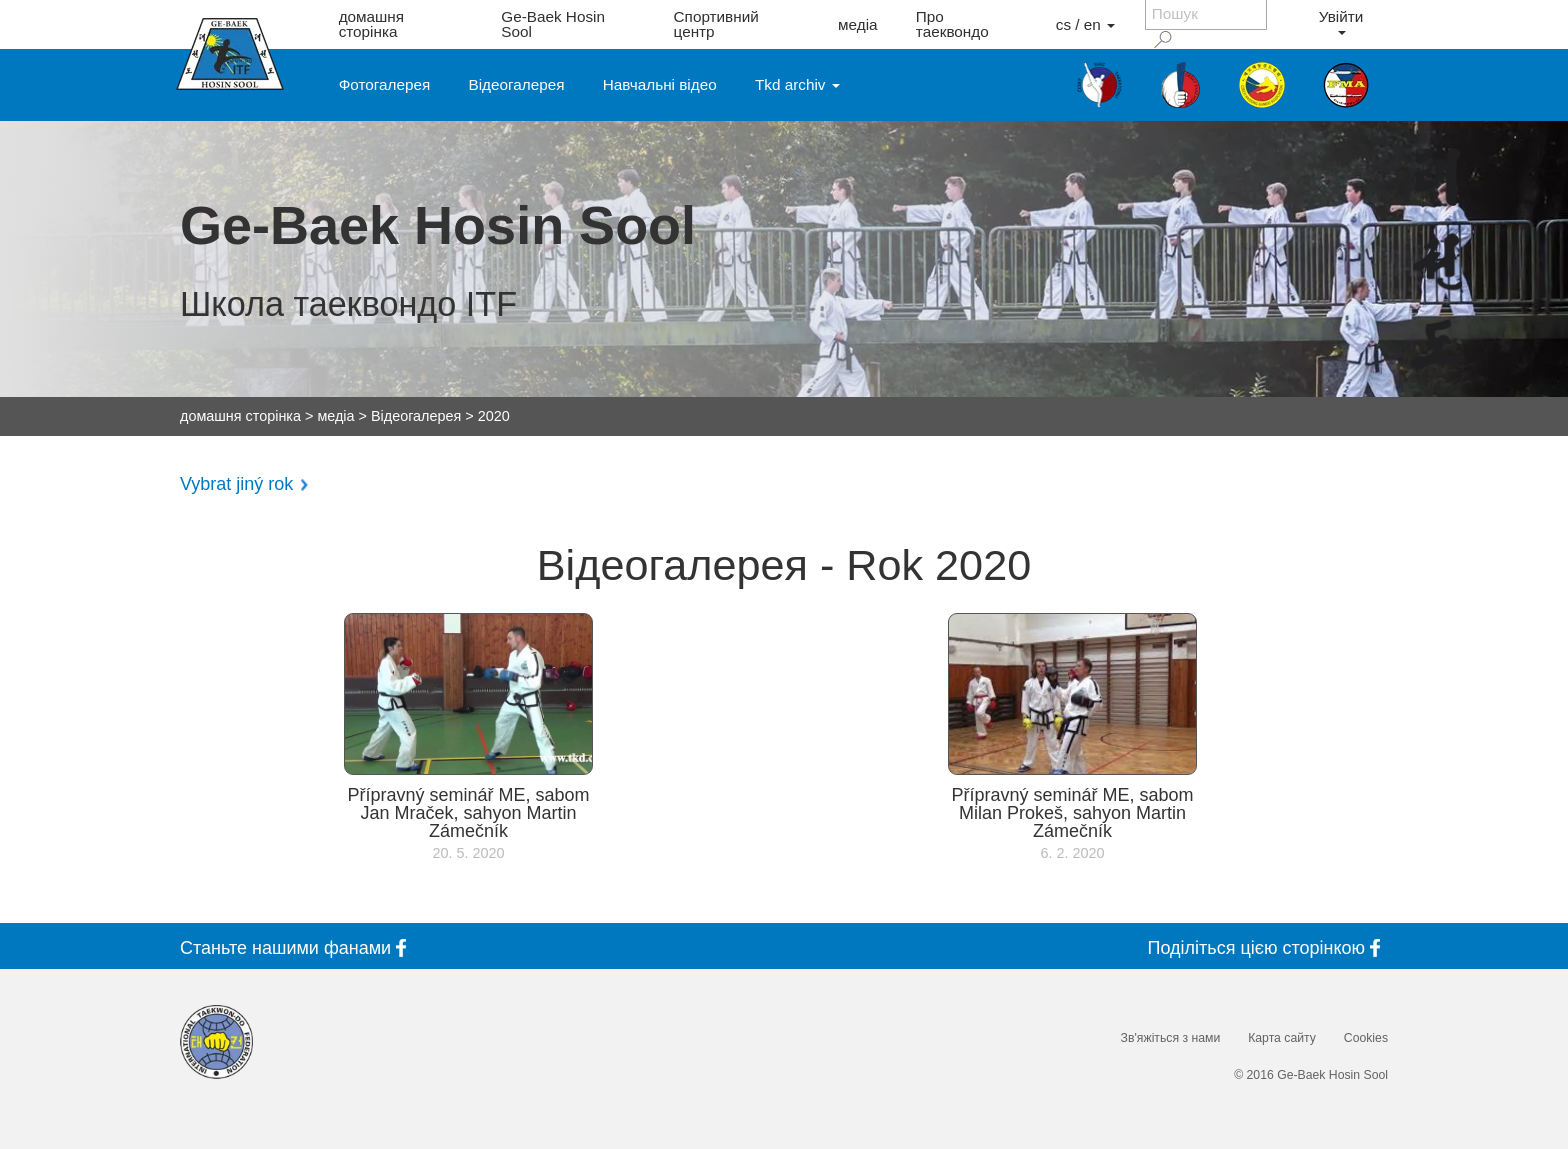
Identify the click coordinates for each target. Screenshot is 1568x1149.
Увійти (1341, 21)
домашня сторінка (371, 24)
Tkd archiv (797, 84)
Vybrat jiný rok (236, 484)
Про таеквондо (952, 24)
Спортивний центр (716, 24)
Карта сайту (1282, 1038)
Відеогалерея (517, 84)
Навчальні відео (660, 84)
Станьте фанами (297, 947)
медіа (858, 24)
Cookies (1366, 1038)
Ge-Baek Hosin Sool (553, 24)
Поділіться (1267, 947)
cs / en (1085, 24)
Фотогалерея (385, 84)
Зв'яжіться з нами (1171, 1038)
